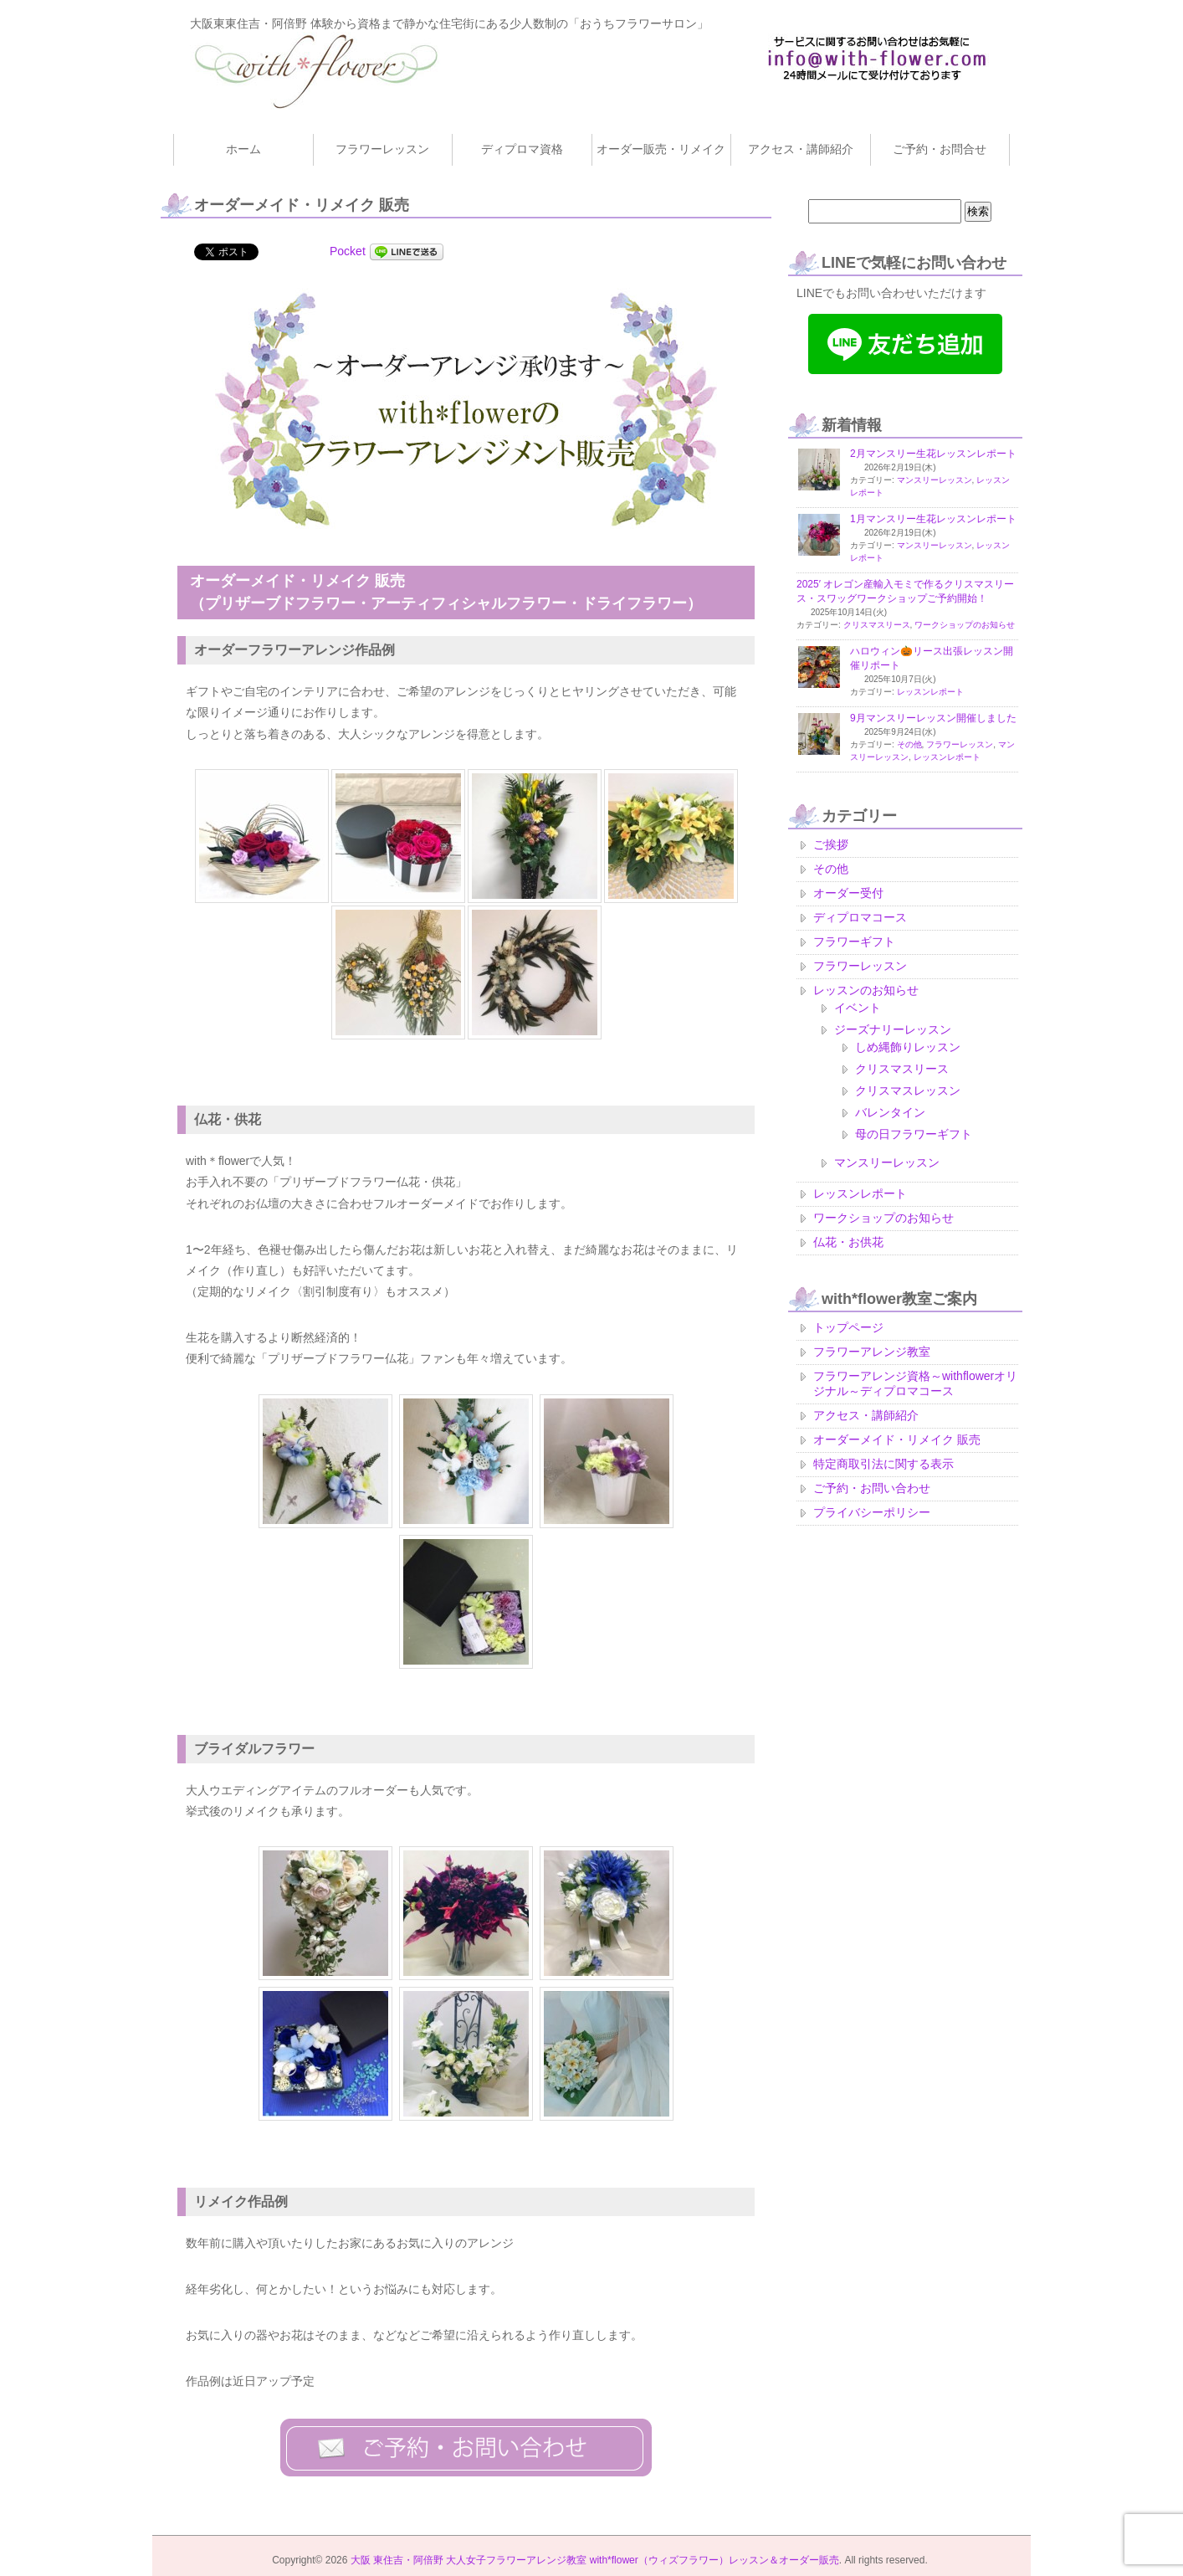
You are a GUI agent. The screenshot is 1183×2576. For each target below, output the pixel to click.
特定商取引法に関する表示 (883, 1463)
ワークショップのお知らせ (964, 624)
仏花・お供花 (848, 1242)
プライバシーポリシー (871, 1512)
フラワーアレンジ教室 (871, 1351)
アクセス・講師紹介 (866, 1415)
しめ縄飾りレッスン (907, 1047)
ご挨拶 (830, 844)
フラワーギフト (854, 941)
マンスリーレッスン (934, 480)
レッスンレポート (930, 691)
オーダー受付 (848, 893)
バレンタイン (890, 1112)
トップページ (848, 1327)
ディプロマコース (860, 917)
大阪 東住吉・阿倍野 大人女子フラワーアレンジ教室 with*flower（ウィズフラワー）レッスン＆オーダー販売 (595, 2560)
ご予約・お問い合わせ (871, 1488)
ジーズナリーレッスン (892, 1029)
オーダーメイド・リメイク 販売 (897, 1439)
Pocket (348, 251)
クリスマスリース (876, 624)
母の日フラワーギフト (913, 1134)
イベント (857, 1007)
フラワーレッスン (959, 744)
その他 (909, 744)
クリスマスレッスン (907, 1090)
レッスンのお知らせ (866, 990)
